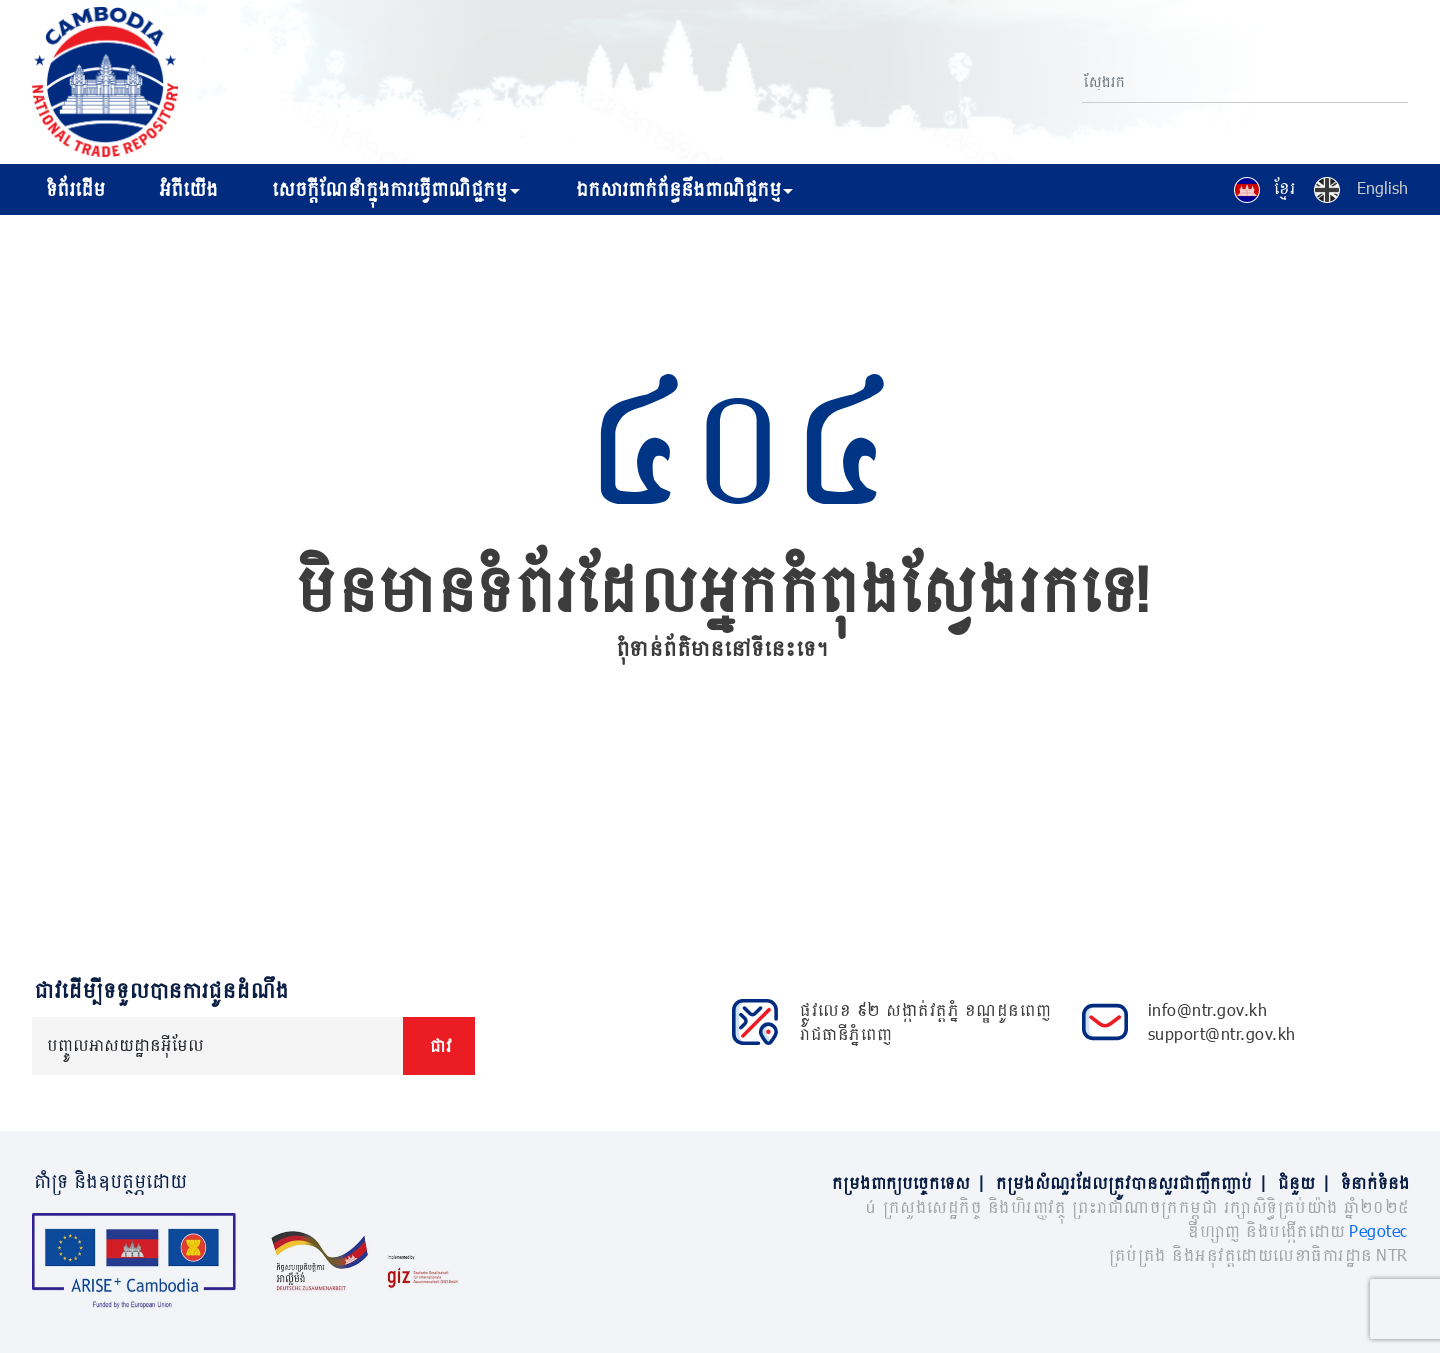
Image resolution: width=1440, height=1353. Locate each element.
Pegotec (1378, 1230)
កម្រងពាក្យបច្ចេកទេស (912, 1182)
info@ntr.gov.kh (1208, 1009)
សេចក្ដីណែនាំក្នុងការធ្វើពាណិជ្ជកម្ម (387, 189)
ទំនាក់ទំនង (1373, 1182)
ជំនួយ (1307, 1182)
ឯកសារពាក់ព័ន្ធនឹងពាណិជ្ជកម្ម (676, 189)
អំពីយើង (186, 189)
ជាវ (439, 1045)
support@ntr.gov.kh (1222, 1033)
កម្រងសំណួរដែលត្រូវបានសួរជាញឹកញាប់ (1135, 1182)
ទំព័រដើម (73, 189)
